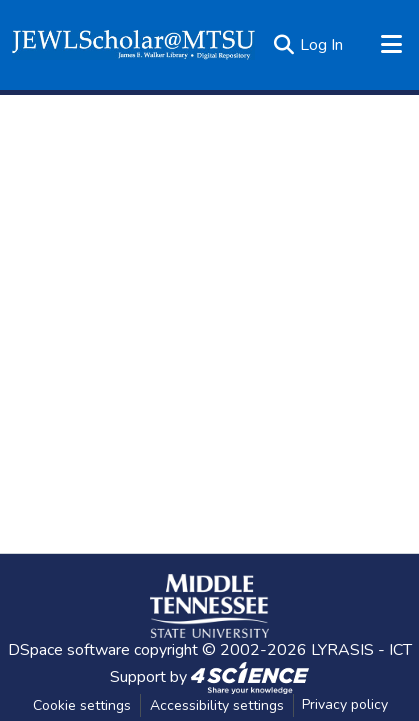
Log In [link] (321, 45)
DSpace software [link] (69, 650)
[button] (133, 45)
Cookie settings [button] (82, 705)
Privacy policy (345, 704)
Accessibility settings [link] (217, 705)
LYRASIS (342, 650)
